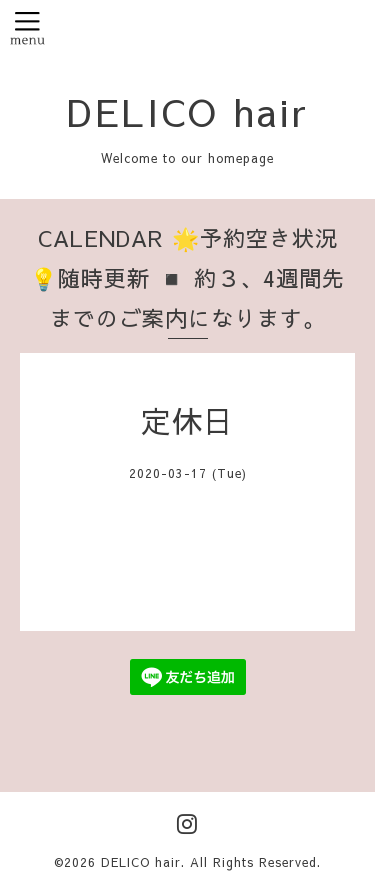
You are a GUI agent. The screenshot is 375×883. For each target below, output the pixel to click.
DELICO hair (188, 111)
